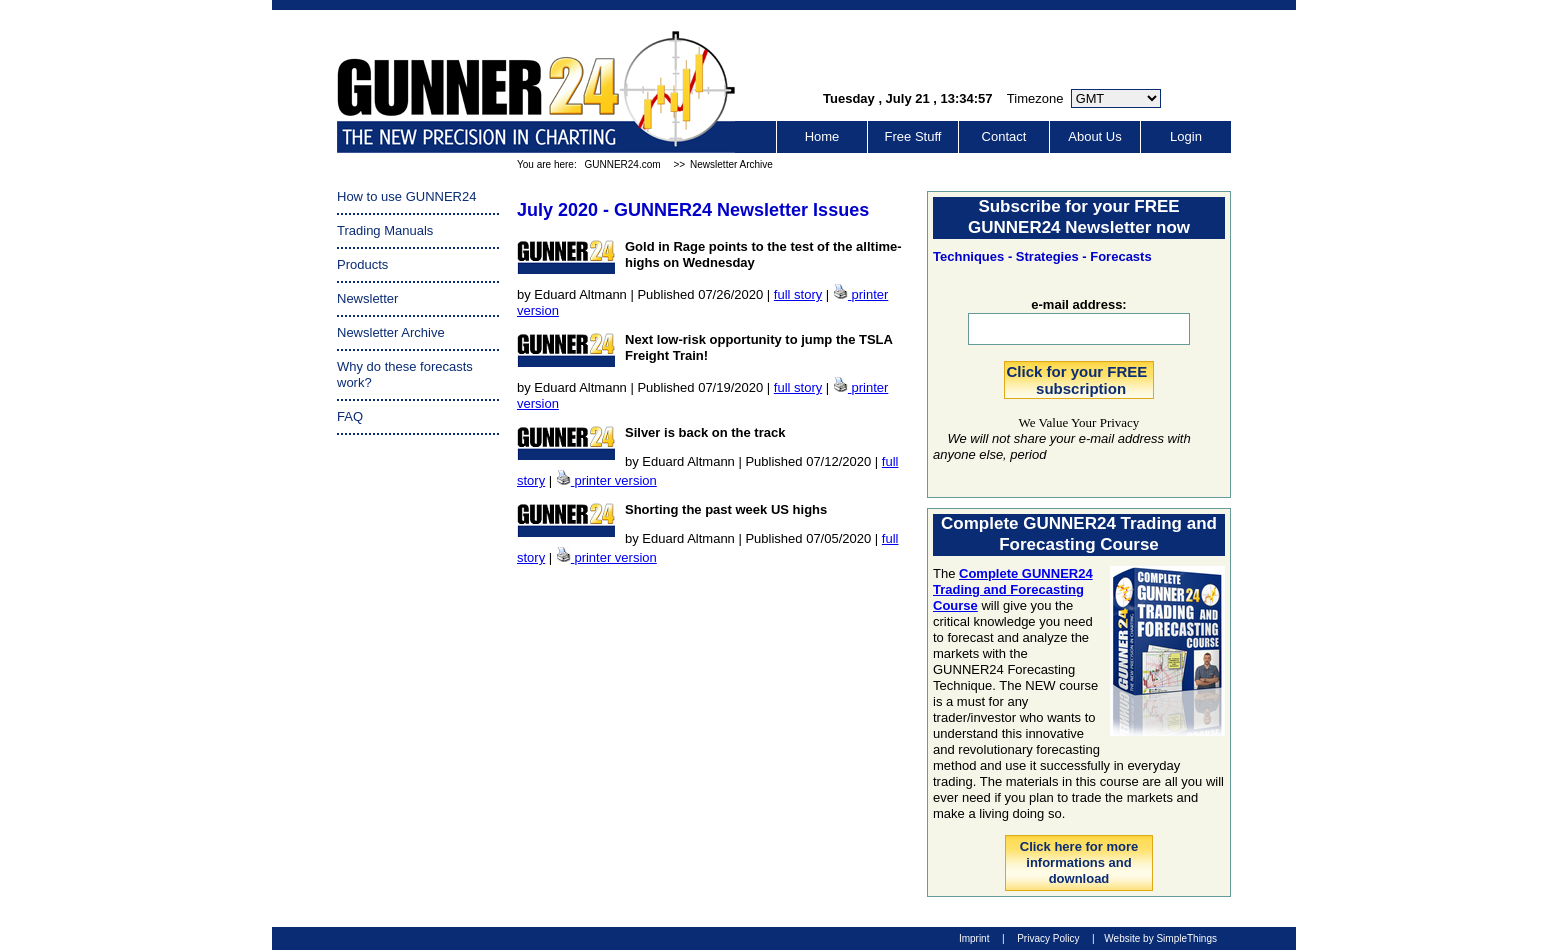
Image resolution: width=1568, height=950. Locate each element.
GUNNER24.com (622, 164)
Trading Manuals (385, 230)
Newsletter (367, 298)
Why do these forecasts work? (405, 374)
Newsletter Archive (731, 164)
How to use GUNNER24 (406, 196)
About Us (1094, 136)
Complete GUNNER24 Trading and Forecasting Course (1013, 589)
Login (1186, 136)
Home (822, 136)
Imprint (974, 938)
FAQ (350, 416)
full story (798, 294)
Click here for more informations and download (1079, 862)
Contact (1004, 136)
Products (362, 264)
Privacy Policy (1048, 938)
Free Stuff (913, 136)
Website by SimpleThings (1160, 938)
